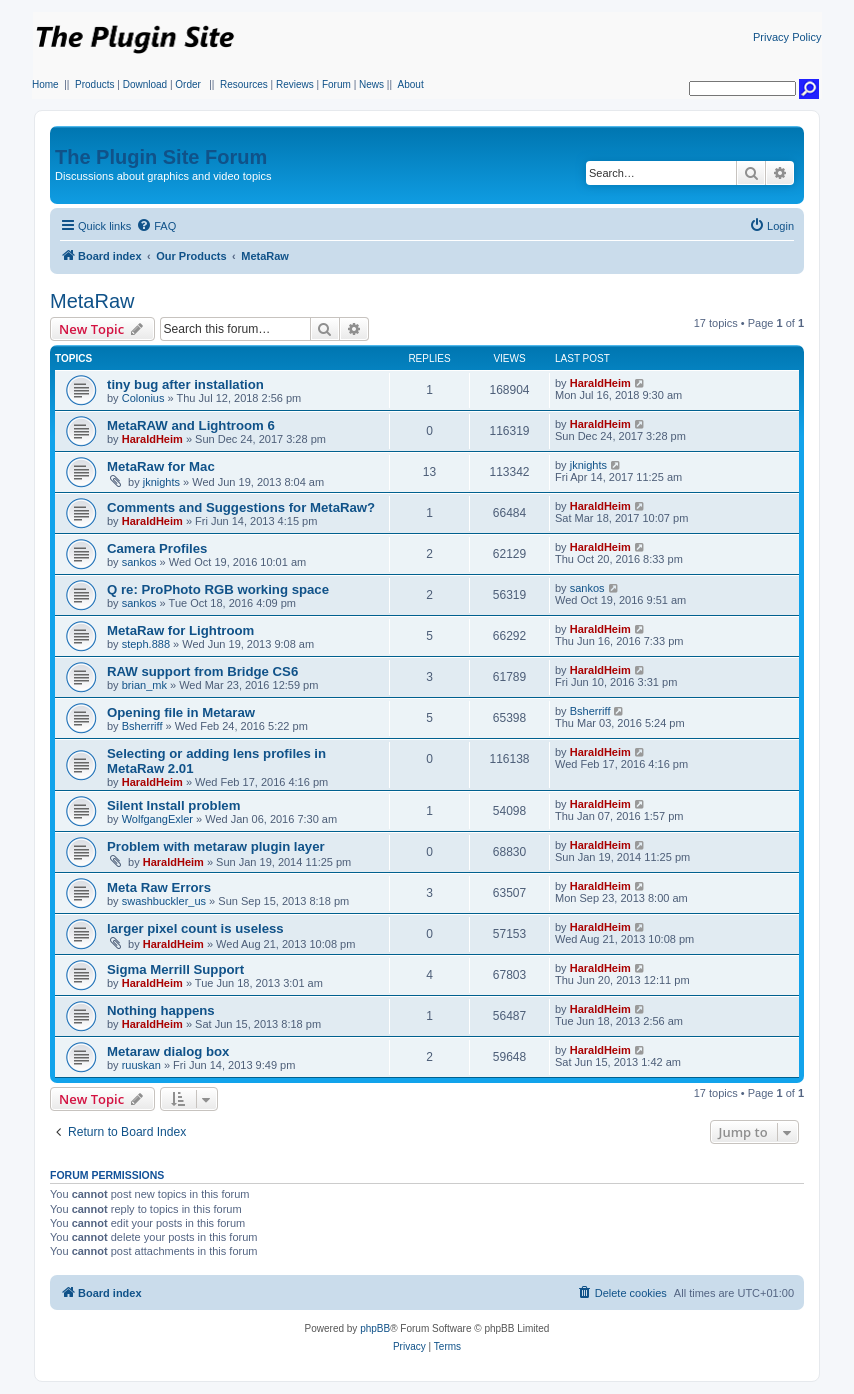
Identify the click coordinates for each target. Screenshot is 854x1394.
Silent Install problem (173, 805)
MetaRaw (92, 301)
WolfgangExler (157, 819)
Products (94, 84)
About (411, 84)
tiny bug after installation (185, 384)
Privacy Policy (787, 37)
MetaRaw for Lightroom (180, 630)
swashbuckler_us (164, 901)
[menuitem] (156, 226)
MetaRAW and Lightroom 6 (191, 425)
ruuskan (141, 1065)
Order (188, 84)
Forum (336, 84)
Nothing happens (161, 1010)
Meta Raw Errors (159, 887)
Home (45, 84)
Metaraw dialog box (168, 1051)
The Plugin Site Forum (161, 157)
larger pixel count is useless (195, 928)
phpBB (375, 1328)
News (371, 84)
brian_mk (144, 685)
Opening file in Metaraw (181, 712)
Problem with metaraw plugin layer (216, 846)
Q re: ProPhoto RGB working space (218, 589)
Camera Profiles (157, 548)
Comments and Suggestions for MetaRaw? (241, 507)
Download (145, 84)
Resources (244, 84)
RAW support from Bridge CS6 (202, 671)
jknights (161, 482)
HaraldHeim (600, 383)
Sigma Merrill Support (175, 969)
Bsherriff (142, 726)
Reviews (295, 84)
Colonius (143, 398)
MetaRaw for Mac (161, 466)
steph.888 (146, 644)
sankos (139, 562)
